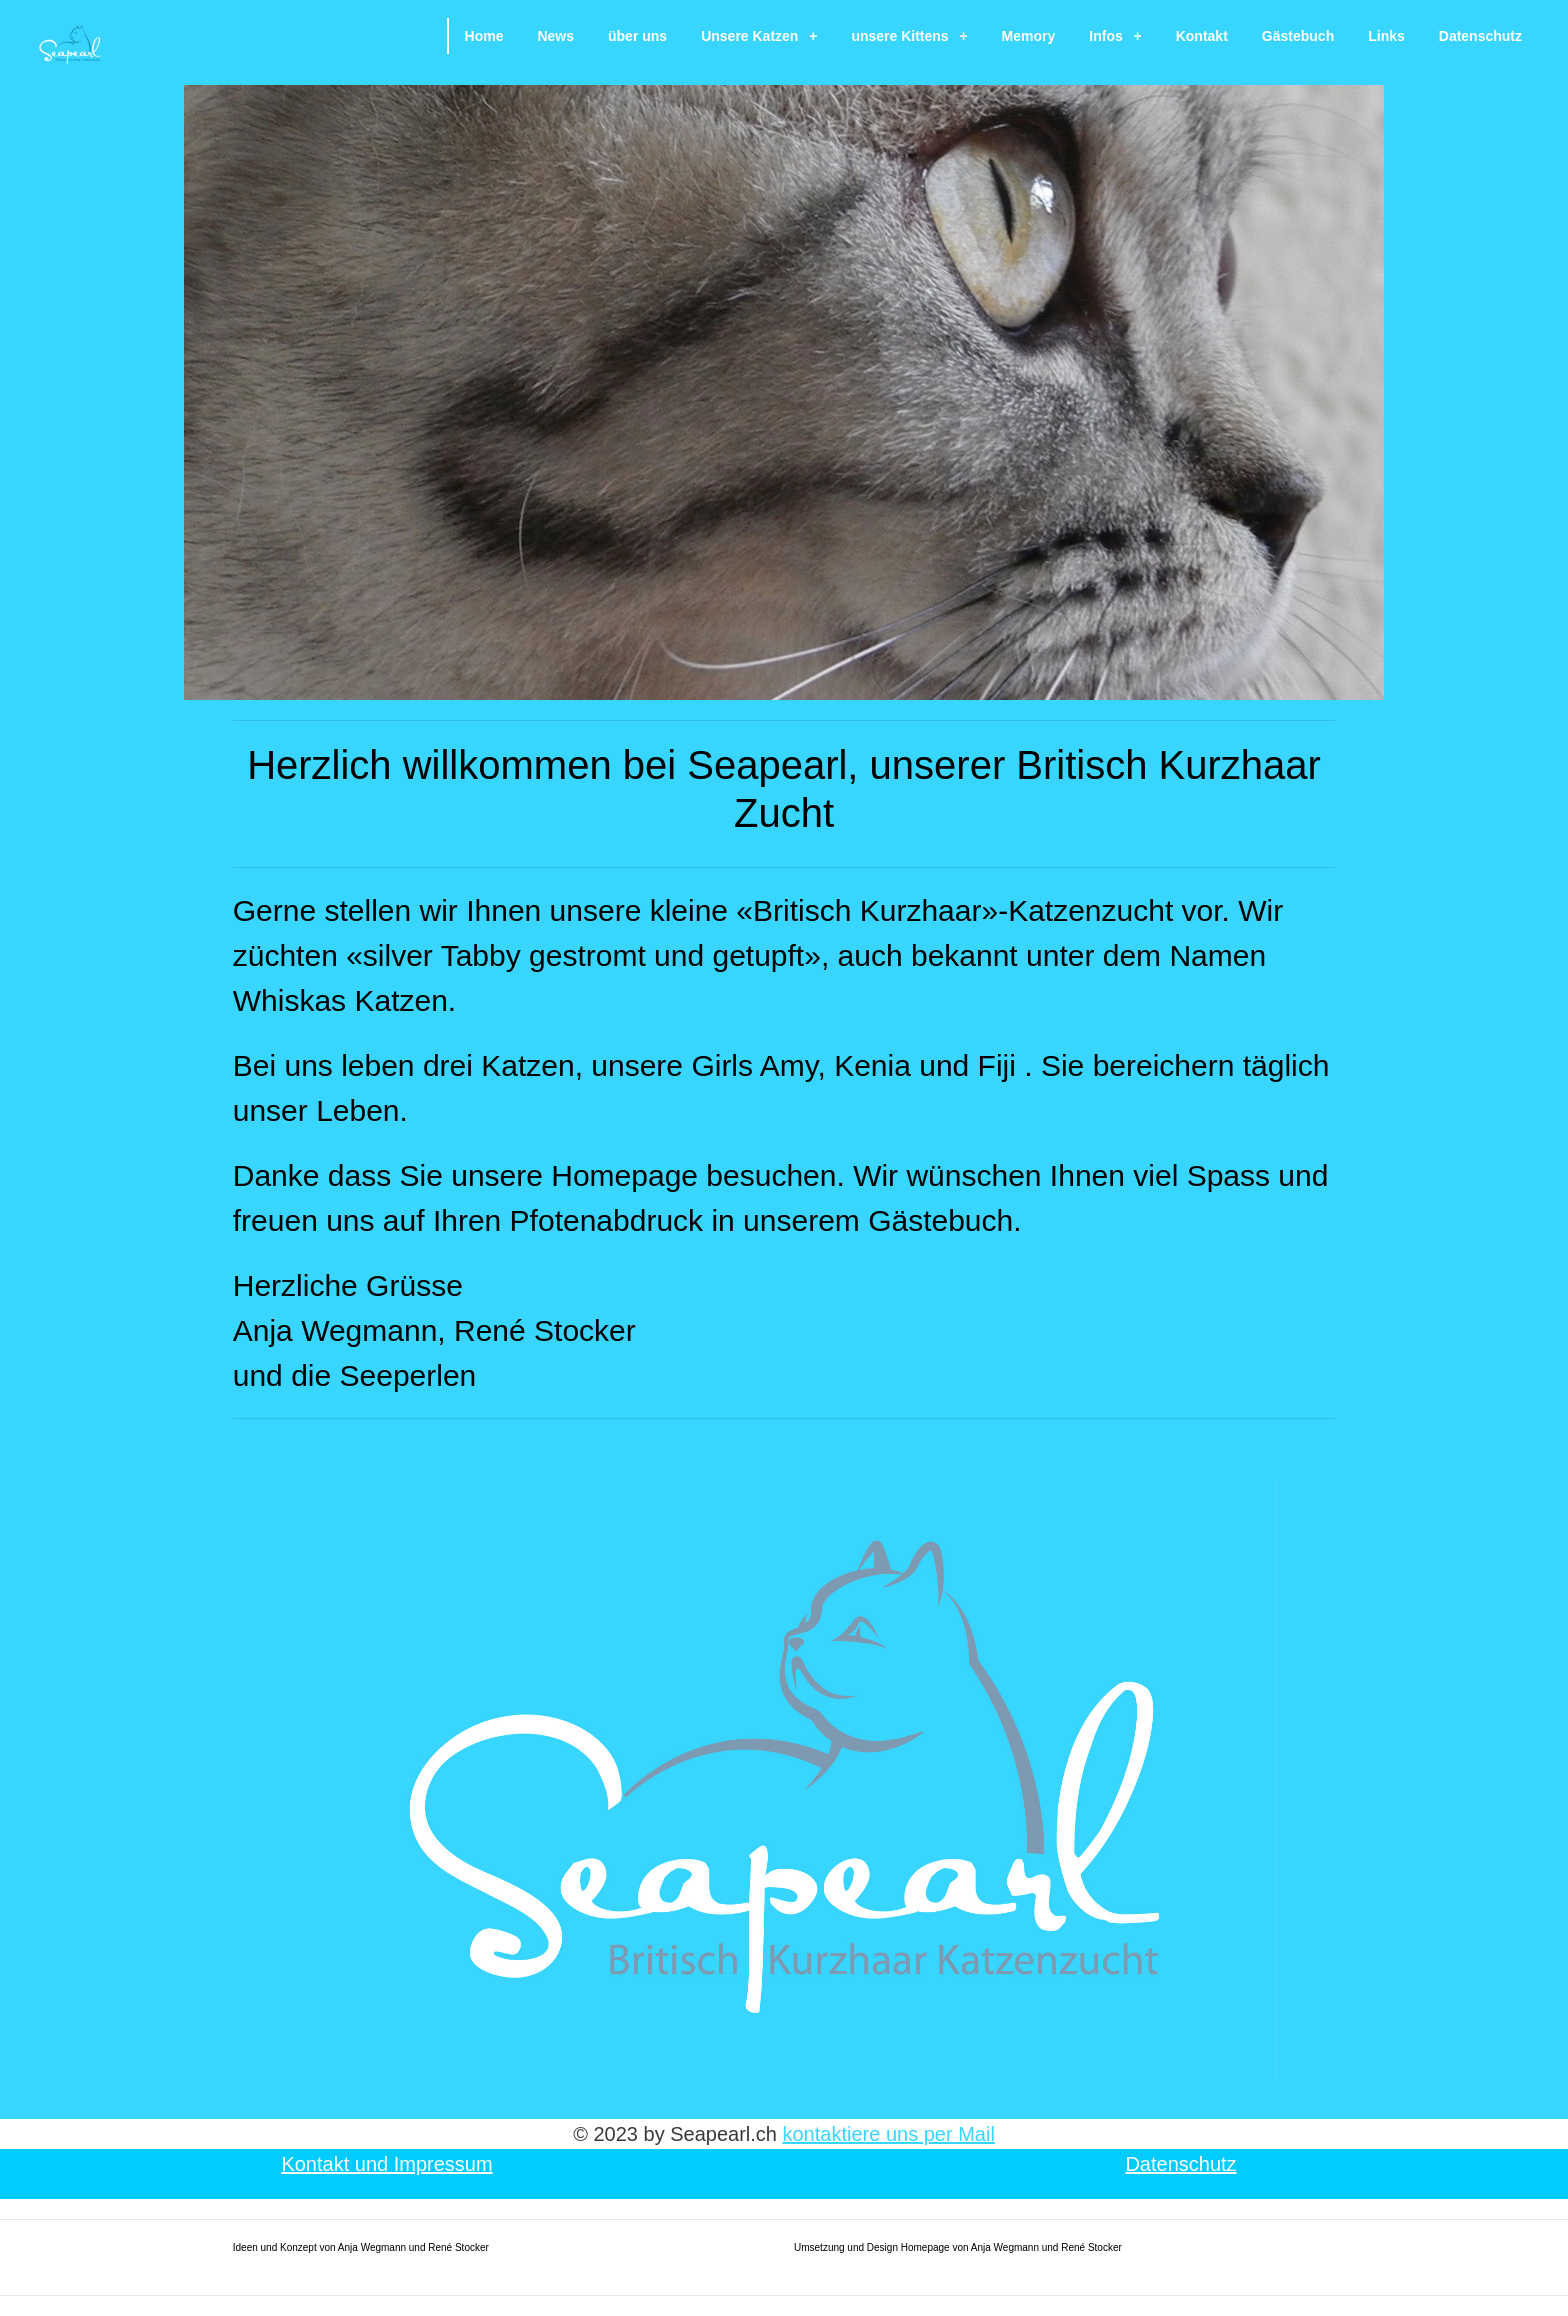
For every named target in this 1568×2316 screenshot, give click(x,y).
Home (484, 36)
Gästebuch (1298, 36)
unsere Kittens (909, 36)
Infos (1115, 36)
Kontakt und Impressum (386, 2164)
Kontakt (1202, 36)
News (555, 36)
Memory (1029, 36)
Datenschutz (1480, 36)
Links (1386, 36)
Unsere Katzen (759, 36)
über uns (637, 36)
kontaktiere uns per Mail (889, 2134)
